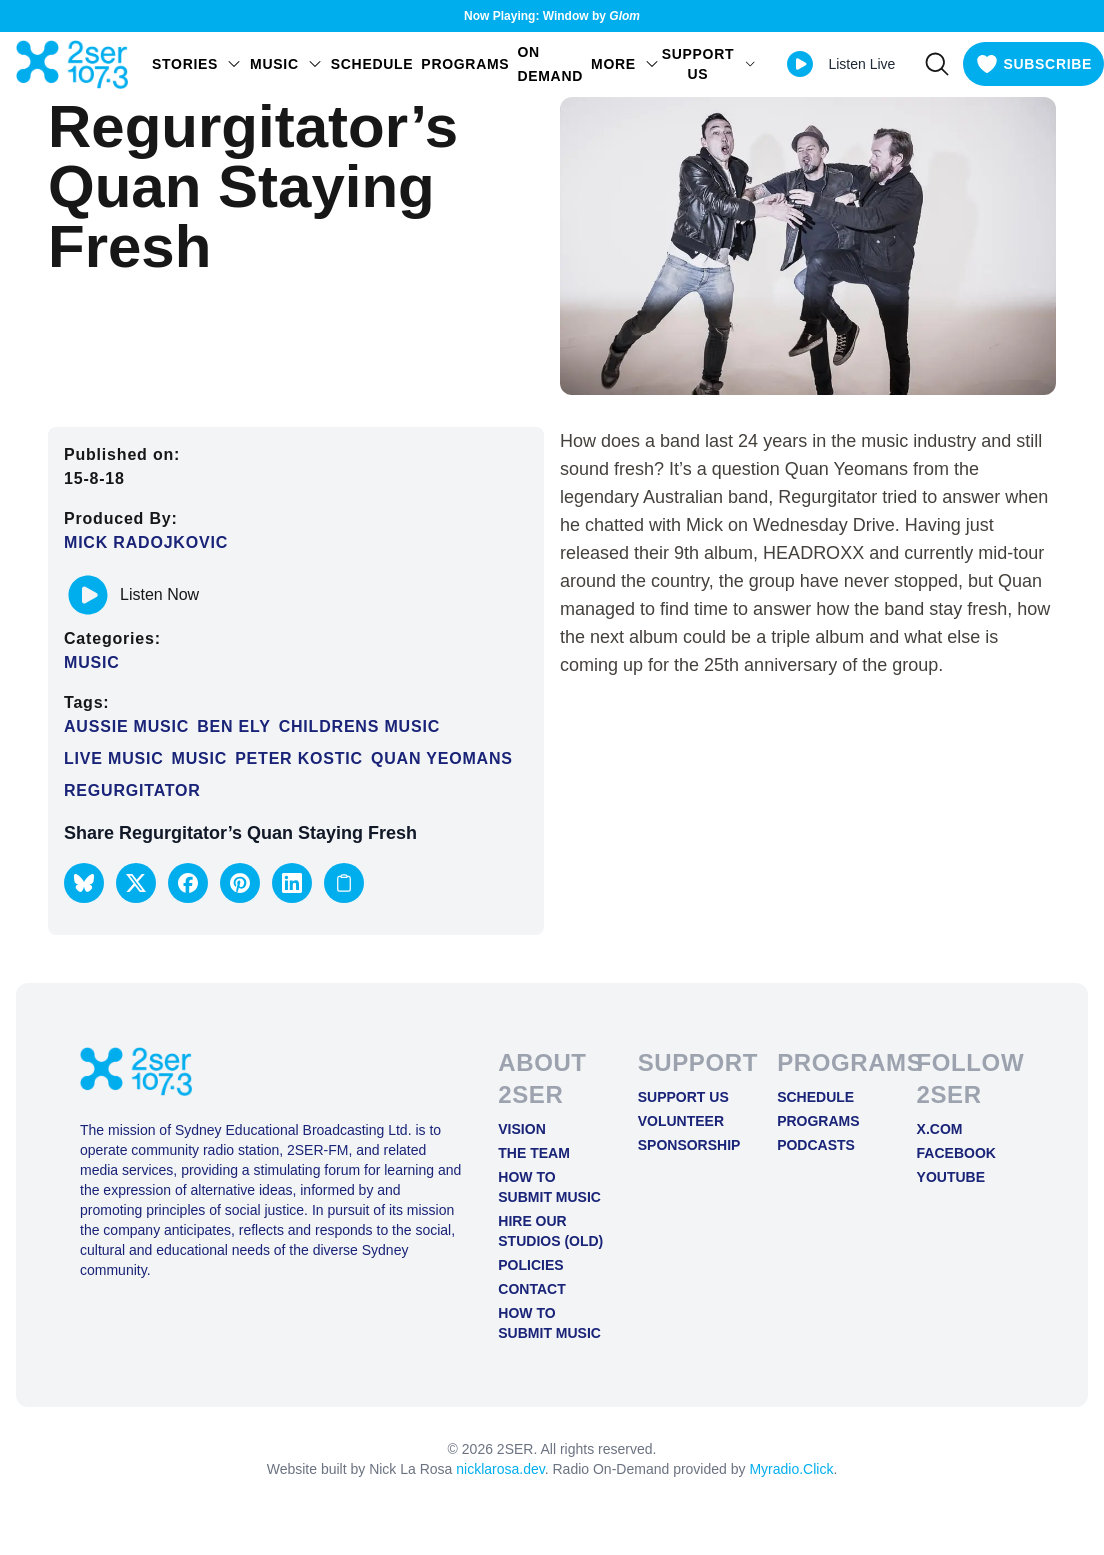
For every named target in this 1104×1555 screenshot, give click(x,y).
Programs (465, 64)
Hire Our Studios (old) (550, 1231)
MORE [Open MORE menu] (625, 64)
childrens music (359, 726)
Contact (531, 1289)
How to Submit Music (549, 1187)
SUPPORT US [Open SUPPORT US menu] (709, 64)
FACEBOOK (956, 1153)
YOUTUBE (951, 1177)
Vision (521, 1129)
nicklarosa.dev (500, 1469)
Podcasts (816, 1145)
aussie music (126, 726)
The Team (534, 1153)
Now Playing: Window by (552, 16)
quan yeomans (442, 758)
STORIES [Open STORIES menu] (197, 64)
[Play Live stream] (800, 64)
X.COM (940, 1129)
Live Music (114, 758)
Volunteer (681, 1121)
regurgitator (132, 790)
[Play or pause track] (88, 595)
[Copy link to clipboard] (344, 883)
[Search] (937, 64)
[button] (84, 883)
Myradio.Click (791, 1469)
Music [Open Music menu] (286, 64)
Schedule (372, 64)
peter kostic (299, 758)
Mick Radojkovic (146, 542)
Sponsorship (689, 1145)
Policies (530, 1265)
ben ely (233, 726)
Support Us (683, 1097)
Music (92, 662)
